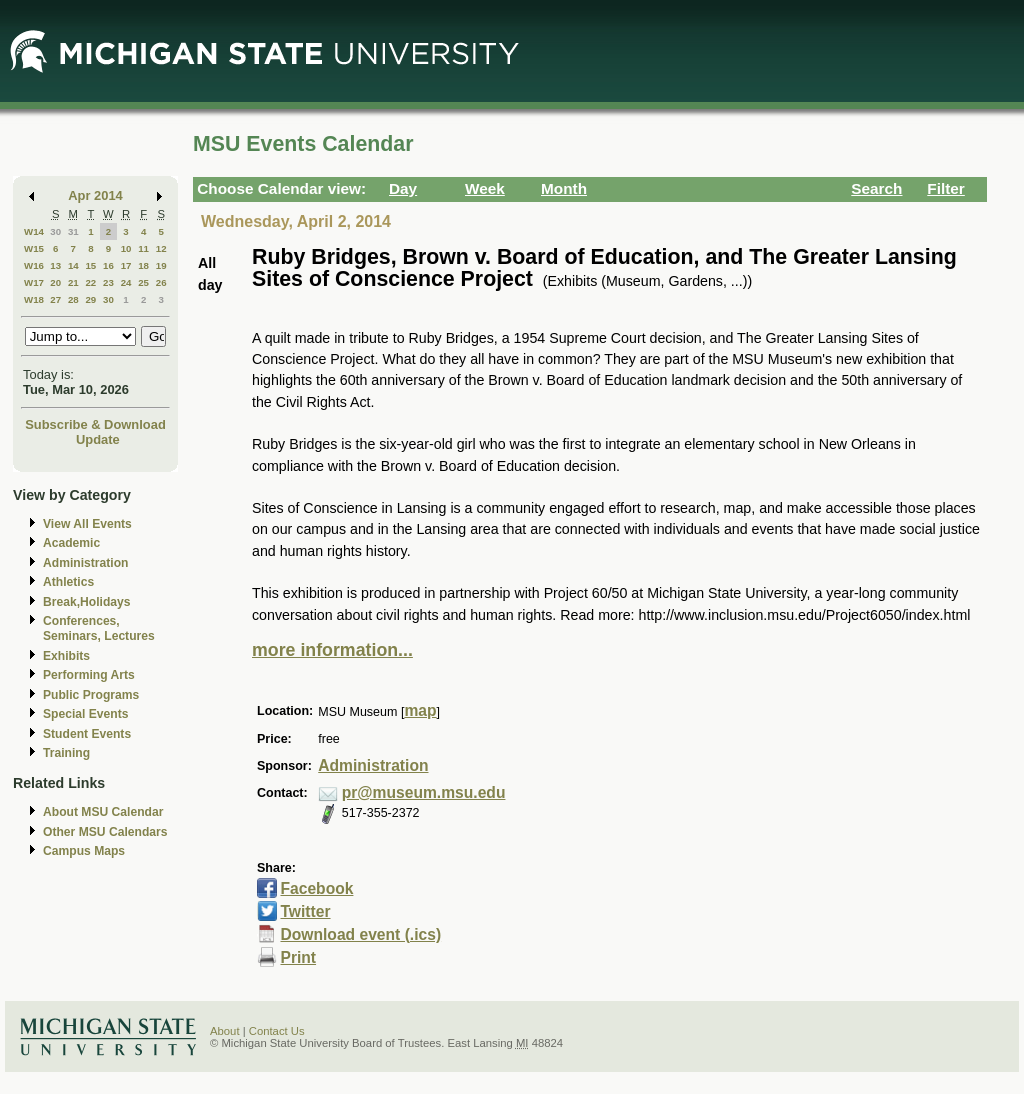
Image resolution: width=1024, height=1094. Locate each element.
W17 (34, 282)
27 (55, 299)
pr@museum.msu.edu (424, 792)
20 (55, 282)
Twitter (305, 911)
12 (161, 248)
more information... (332, 650)
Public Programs (91, 695)
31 (73, 231)
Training (66, 753)
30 (55, 231)
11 (143, 248)
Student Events (87, 734)
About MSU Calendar (103, 812)
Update (98, 439)
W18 (34, 299)
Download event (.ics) (360, 934)
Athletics (68, 582)
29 (90, 299)
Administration (85, 563)
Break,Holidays (87, 602)
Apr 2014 (95, 195)
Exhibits (66, 656)
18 (143, 265)
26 (161, 282)
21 (73, 282)
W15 (34, 248)
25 (143, 282)
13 (55, 265)
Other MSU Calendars (105, 832)
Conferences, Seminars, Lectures (99, 628)
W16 (34, 265)
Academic (71, 543)
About (225, 1031)
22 (90, 282)
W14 (34, 231)
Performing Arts (89, 675)
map (420, 710)
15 (90, 265)
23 (108, 282)
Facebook (316, 888)
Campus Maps (84, 851)
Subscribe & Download (95, 424)
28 (73, 299)
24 (126, 282)
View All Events (87, 524)
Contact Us (277, 1031)
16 (108, 265)
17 (126, 265)
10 (126, 248)
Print (298, 957)
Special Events (85, 714)
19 (161, 265)
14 (73, 265)
